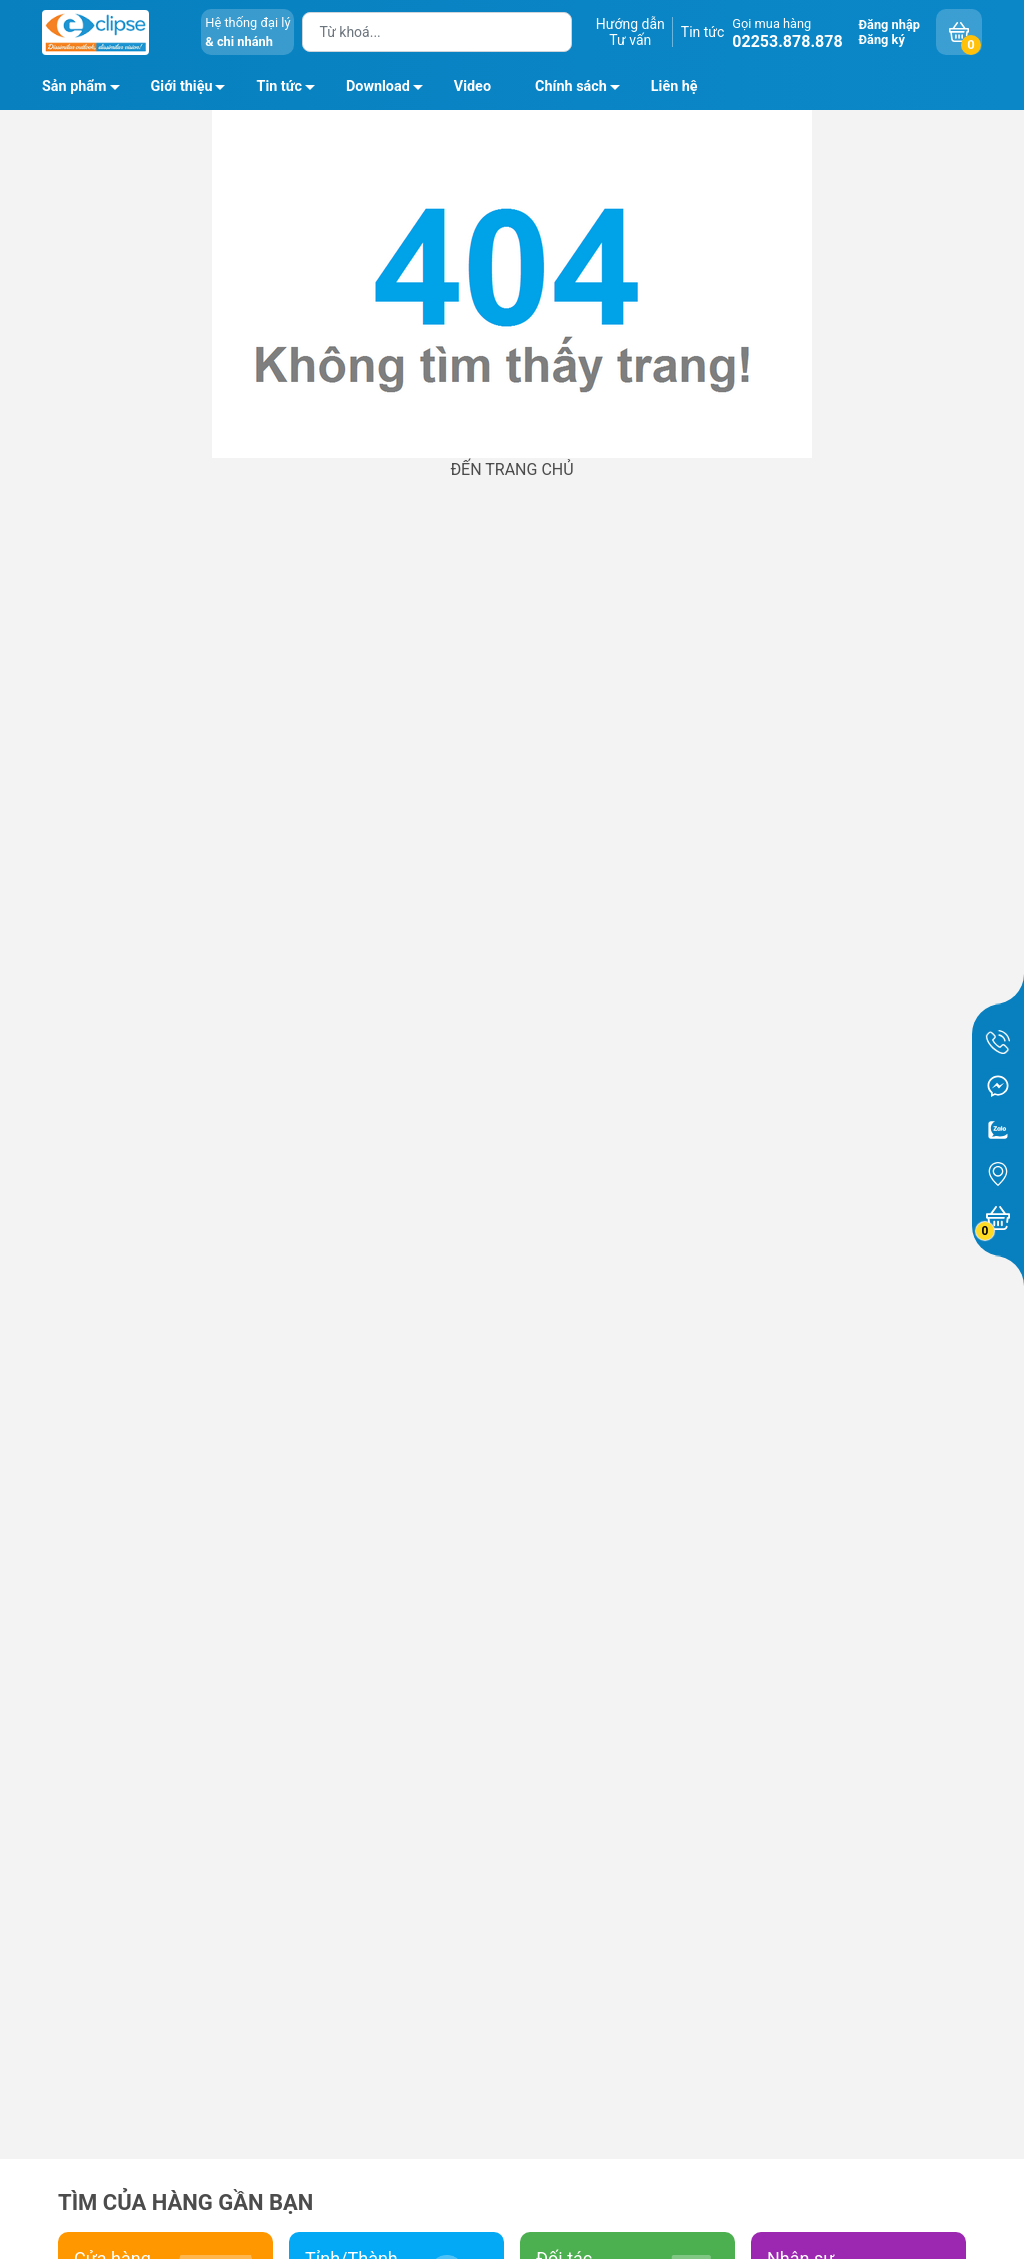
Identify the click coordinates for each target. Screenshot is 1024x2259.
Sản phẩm (74, 86)
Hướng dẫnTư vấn (630, 32)
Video (472, 86)
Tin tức (703, 32)
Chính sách (583, 90)
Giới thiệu (182, 86)
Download (390, 90)
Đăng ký (882, 39)
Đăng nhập (889, 24)
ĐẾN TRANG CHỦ (511, 469)
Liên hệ (674, 86)
